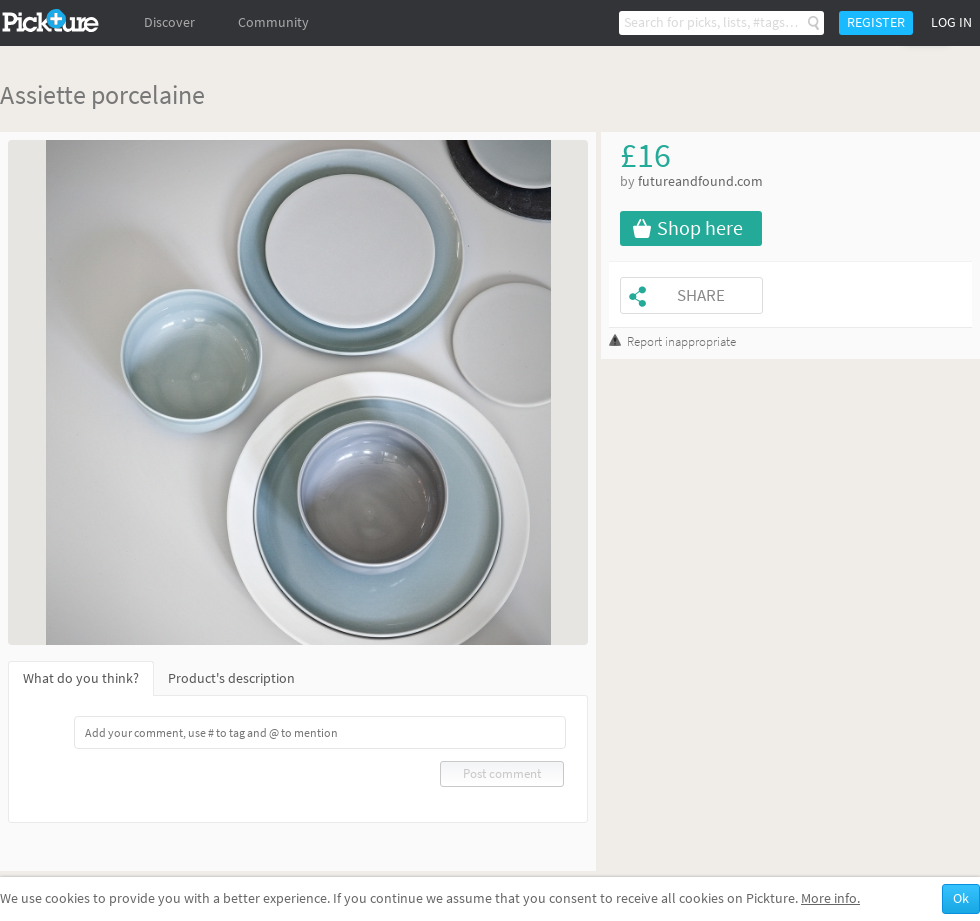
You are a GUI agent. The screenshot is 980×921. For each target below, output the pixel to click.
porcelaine (148, 94)
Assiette (43, 94)
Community (273, 22)
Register (876, 22)
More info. (830, 898)
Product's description (231, 678)
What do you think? (81, 678)
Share (701, 295)
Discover (169, 22)
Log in (951, 22)
